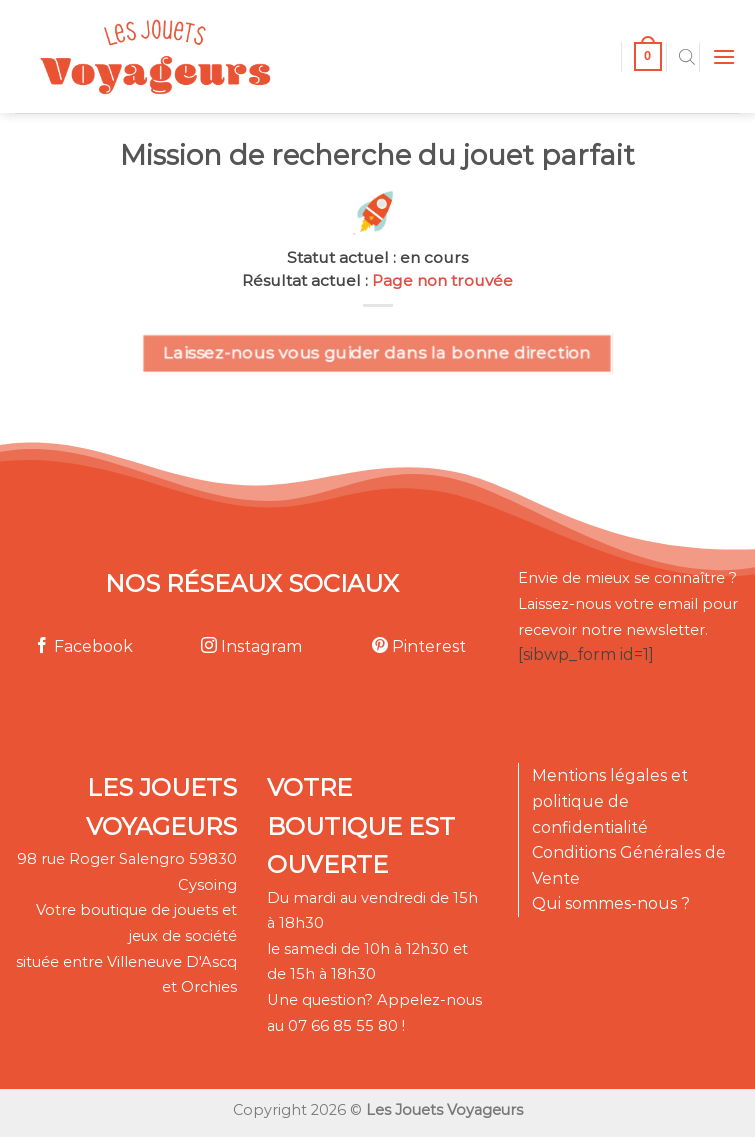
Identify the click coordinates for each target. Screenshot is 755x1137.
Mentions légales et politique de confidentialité (610, 801)
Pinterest (419, 646)
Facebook (83, 646)
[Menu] (724, 56)
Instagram (251, 646)
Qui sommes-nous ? (611, 903)
